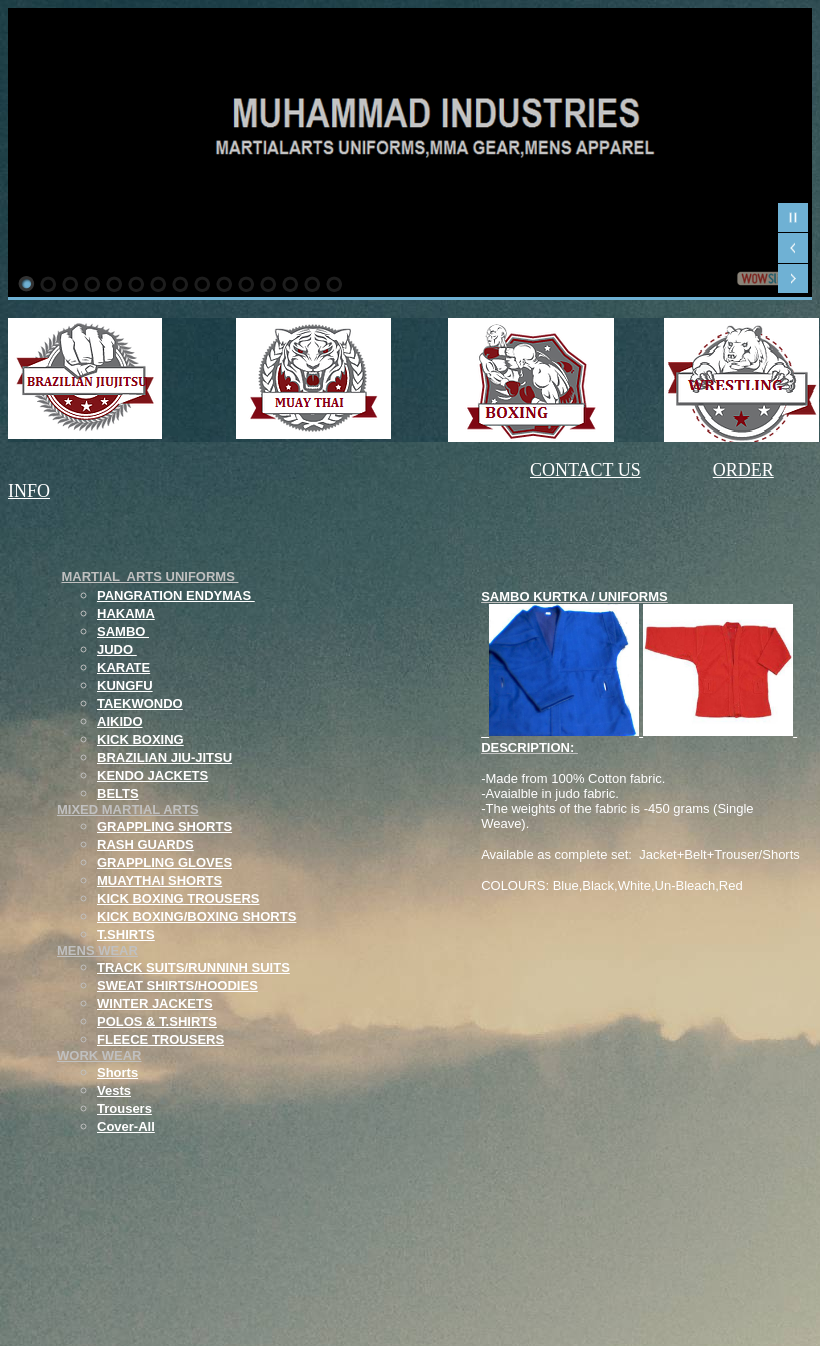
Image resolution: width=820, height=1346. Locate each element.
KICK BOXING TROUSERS (178, 898)
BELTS (118, 793)
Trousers (124, 1108)
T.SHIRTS (126, 934)
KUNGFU (125, 685)
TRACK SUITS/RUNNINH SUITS (193, 967)
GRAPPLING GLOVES (164, 862)
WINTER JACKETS (155, 1003)
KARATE (123, 667)
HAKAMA (126, 613)
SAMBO (123, 631)
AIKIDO (120, 721)
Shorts (117, 1072)
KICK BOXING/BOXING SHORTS (196, 916)
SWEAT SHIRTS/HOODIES (177, 985)
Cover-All (126, 1126)
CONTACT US (585, 470)
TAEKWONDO (140, 703)
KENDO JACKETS (152, 775)
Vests (114, 1090)
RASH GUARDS (145, 844)
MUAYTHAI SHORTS (159, 880)
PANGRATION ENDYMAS (176, 595)
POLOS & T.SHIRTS (157, 1021)
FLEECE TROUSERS (160, 1039)
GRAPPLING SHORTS (164, 826)
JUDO (117, 649)
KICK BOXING (140, 739)
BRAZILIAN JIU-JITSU (164, 757)
